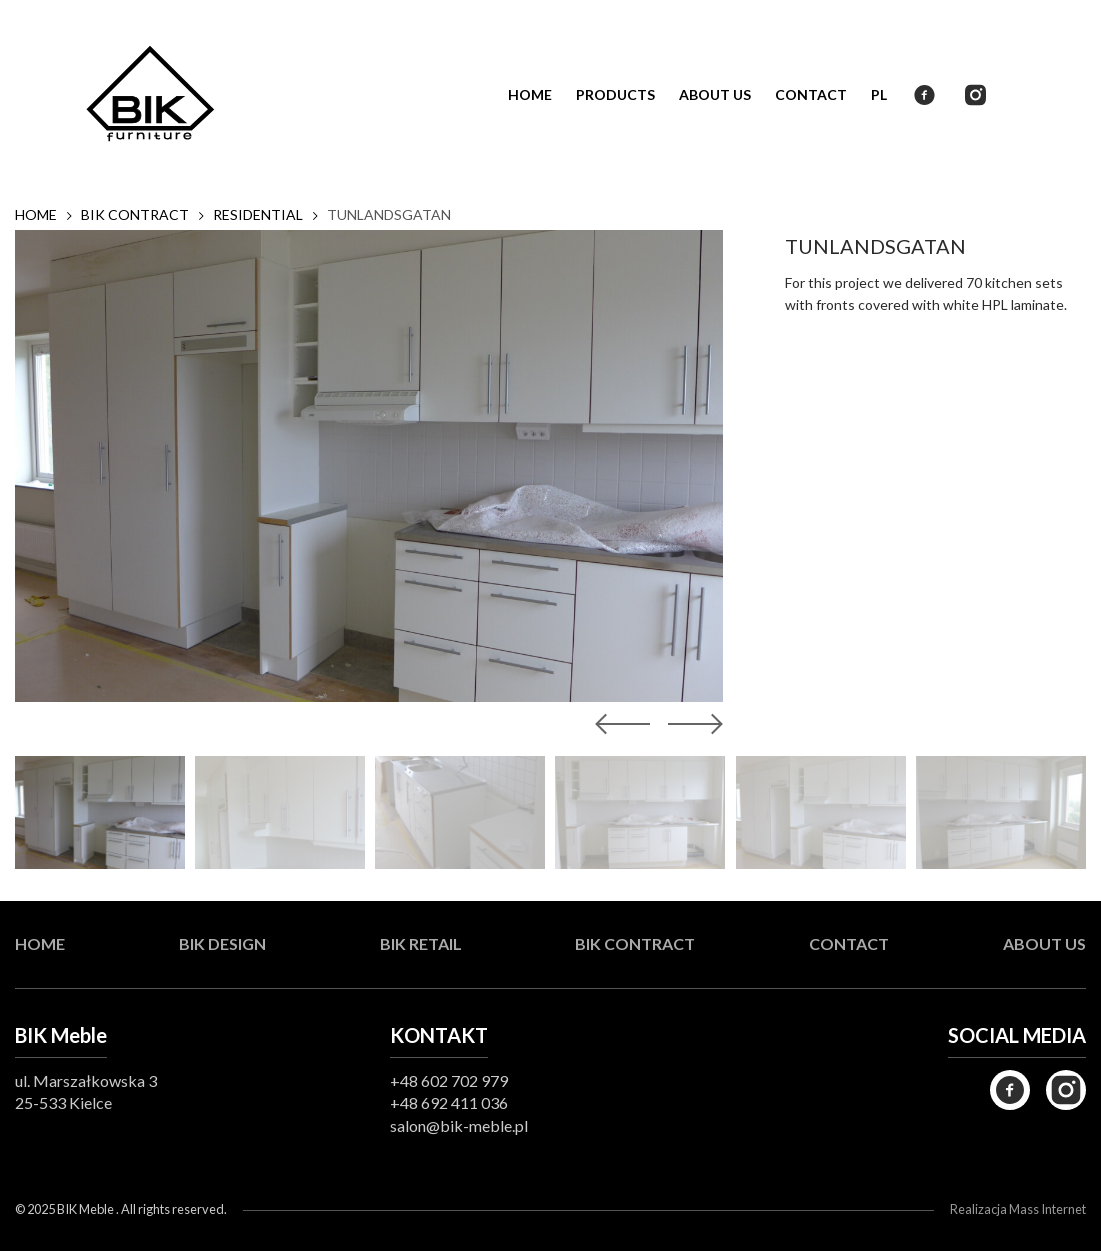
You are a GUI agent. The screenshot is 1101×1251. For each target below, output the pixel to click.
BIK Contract (135, 215)
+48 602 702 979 (449, 1080)
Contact (811, 94)
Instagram (975, 95)
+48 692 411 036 (449, 1102)
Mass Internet (1047, 1209)
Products (615, 94)
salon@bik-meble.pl (459, 1125)
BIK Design (222, 943)
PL (879, 94)
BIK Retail (421, 943)
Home (530, 94)
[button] (691, 724)
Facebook (924, 95)
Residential (258, 215)
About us (715, 94)
